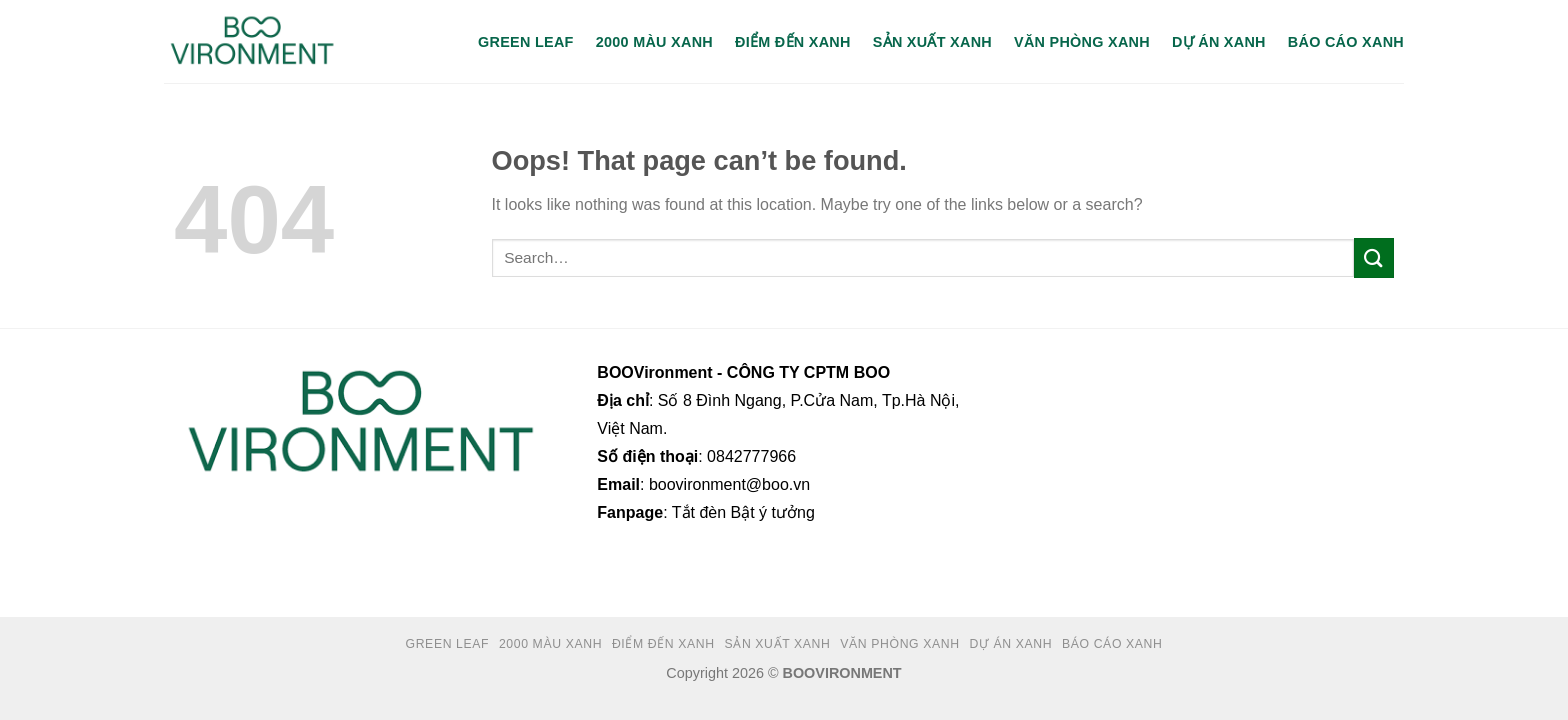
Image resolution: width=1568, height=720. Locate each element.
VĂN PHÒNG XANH (1082, 42)
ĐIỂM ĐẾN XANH (793, 42)
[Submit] (1374, 257)
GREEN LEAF (526, 42)
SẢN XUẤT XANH (932, 42)
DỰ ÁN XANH (1219, 42)
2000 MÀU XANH (654, 42)
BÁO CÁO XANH (1346, 42)
